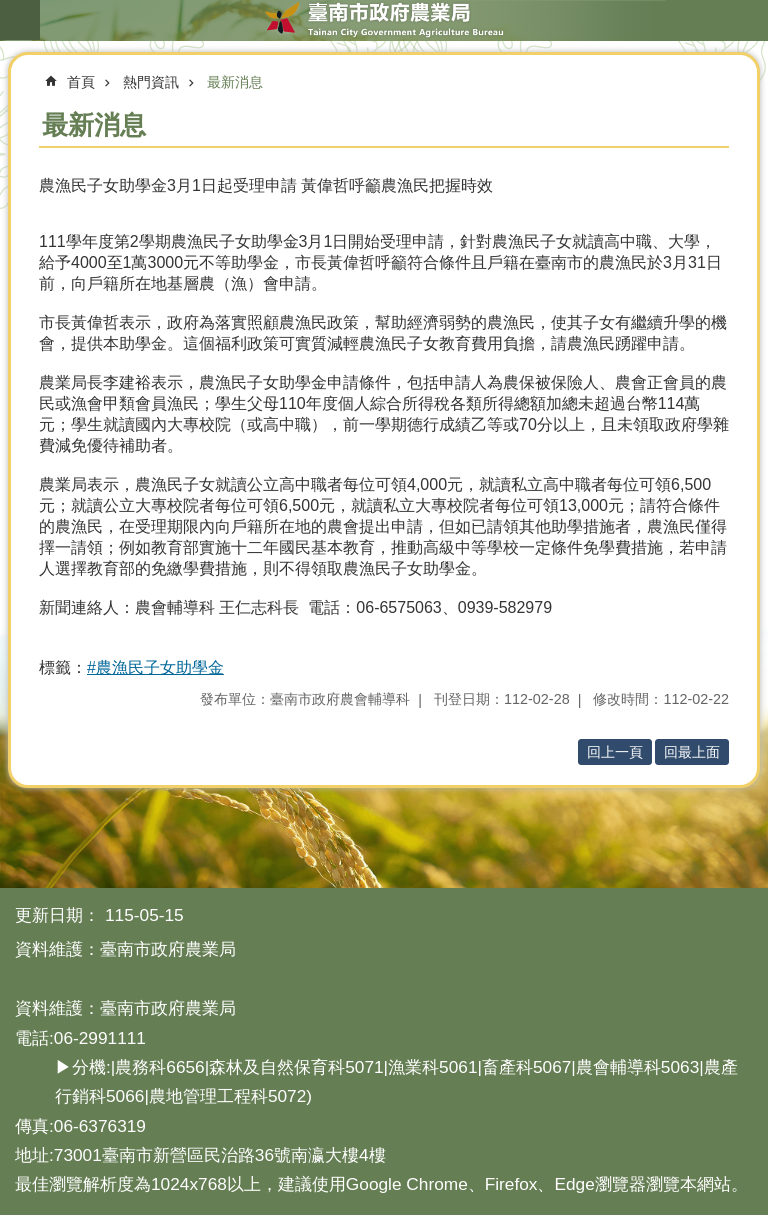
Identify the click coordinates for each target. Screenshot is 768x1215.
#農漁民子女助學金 (155, 667)
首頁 (81, 82)
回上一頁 (615, 752)
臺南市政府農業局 (384, 20)
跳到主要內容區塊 (10, 10)
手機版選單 (20, 20)
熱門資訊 (151, 82)
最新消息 (235, 82)
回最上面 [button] (692, 752)
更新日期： (57, 915)
